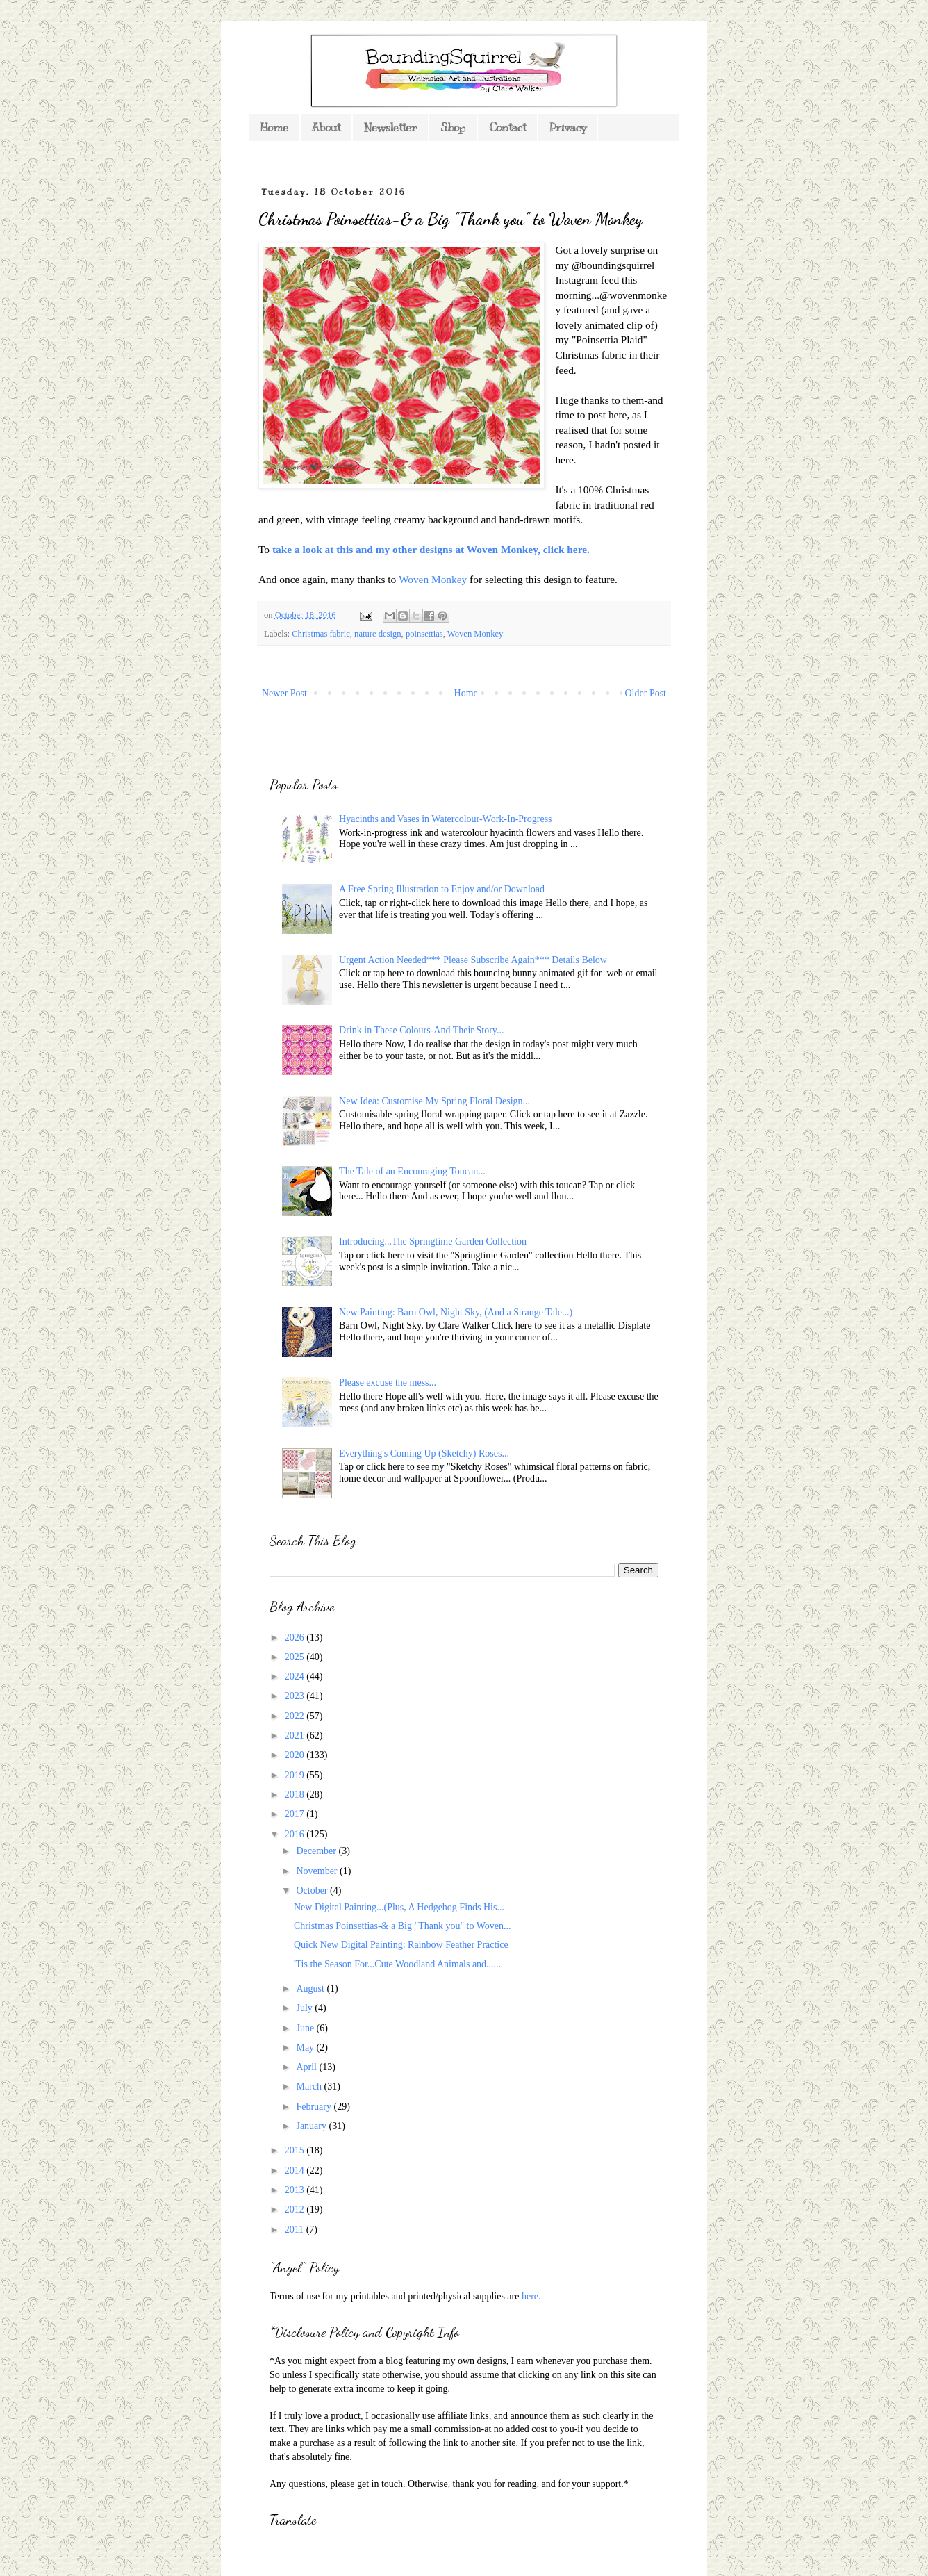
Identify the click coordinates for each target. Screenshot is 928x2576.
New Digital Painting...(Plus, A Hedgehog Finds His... (399, 1907)
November (318, 1871)
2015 (296, 2150)
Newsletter (390, 128)
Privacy (567, 128)
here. (531, 2296)
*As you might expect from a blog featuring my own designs (388, 2361)
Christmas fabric (321, 634)
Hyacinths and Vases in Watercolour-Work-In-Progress (445, 819)
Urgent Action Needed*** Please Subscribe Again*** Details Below (473, 960)
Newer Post (284, 693)
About (326, 128)
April (307, 2067)
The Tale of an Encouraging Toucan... (412, 1171)
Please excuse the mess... (387, 1382)
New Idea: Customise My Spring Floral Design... (434, 1101)
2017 (296, 1814)
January (312, 2126)
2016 (296, 1834)
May (306, 2047)
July (305, 2008)
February (314, 2106)
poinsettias (424, 634)
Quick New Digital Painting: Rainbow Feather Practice (401, 1944)
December (317, 1851)
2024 (296, 1676)
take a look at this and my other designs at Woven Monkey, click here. (431, 549)
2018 (296, 1794)
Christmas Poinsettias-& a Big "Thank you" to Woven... (402, 1926)
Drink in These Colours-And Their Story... (421, 1030)
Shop (452, 128)
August (311, 1988)
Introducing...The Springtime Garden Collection (433, 1241)
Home (274, 128)
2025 (296, 1657)
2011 (295, 2229)
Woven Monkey (433, 579)
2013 (296, 2190)
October (313, 1890)
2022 (296, 1716)
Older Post (646, 693)
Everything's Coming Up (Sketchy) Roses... (424, 1453)
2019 (296, 1775)
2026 (296, 1637)
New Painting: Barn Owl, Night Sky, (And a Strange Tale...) (455, 1312)
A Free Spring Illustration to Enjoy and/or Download (442, 889)
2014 (296, 2170)
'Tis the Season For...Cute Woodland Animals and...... (397, 1964)
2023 (296, 1696)
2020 (296, 1755)
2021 (296, 1735)
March (310, 2086)
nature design (377, 634)
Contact (507, 128)
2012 (296, 2209)
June (306, 2028)
